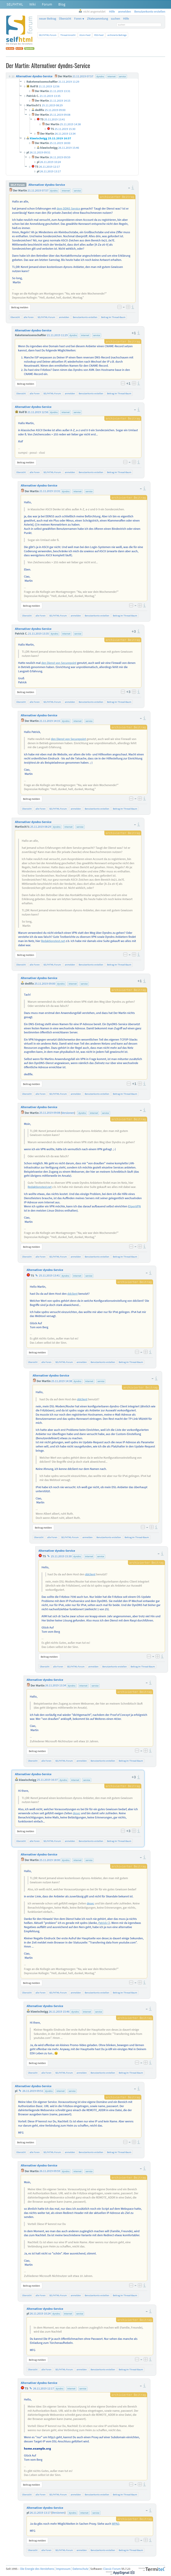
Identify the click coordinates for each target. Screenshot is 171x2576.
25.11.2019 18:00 (49, 1860)
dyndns (54, 190)
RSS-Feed (99, 35)
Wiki (32, 4)
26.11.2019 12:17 (43, 2388)
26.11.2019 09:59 (49, 2171)
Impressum (63, 2569)
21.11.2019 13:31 (49, 491)
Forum (47, 4)
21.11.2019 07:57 (38, 190)
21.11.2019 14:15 (49, 721)
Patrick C (103, 1923)
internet (66, 190)
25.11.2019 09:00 (45, 983)
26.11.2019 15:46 (59, 2011)
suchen (115, 18)
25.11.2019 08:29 (40, 826)
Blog (61, 4)
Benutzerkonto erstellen (85, 317)
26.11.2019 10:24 (40, 2313)
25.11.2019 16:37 (47, 1780)
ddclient (72, 1294)
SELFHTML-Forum (47, 35)
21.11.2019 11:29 (57, 335)
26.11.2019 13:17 (40, 2512)
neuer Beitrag (47, 18)
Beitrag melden (19, 307)
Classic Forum (112, 2569)
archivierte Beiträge (117, 35)
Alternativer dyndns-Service (46, 185)
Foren (78, 18)
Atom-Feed (84, 35)
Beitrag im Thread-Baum (113, 317)
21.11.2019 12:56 (37, 412)
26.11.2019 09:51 (32, 2091)
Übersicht (65, 18)
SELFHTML (15, 4)
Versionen (68, 1113)
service (77, 190)
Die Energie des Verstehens (37, 2569)
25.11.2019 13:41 (49, 1275)
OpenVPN (135, 1206)
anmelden (64, 317)
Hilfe (126, 18)
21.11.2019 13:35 (38, 633)
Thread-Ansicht (68, 35)
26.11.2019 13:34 (55, 1685)
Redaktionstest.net (53, 941)
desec (76, 1813)
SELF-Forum (18, 184)
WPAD (115, 2524)
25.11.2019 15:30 (61, 1556)
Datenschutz (80, 2569)
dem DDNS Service (68, 208)
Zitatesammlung (97, 18)
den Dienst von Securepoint (58, 663)
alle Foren (29, 317)
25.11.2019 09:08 (49, 1113)
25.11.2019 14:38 (61, 1381)
